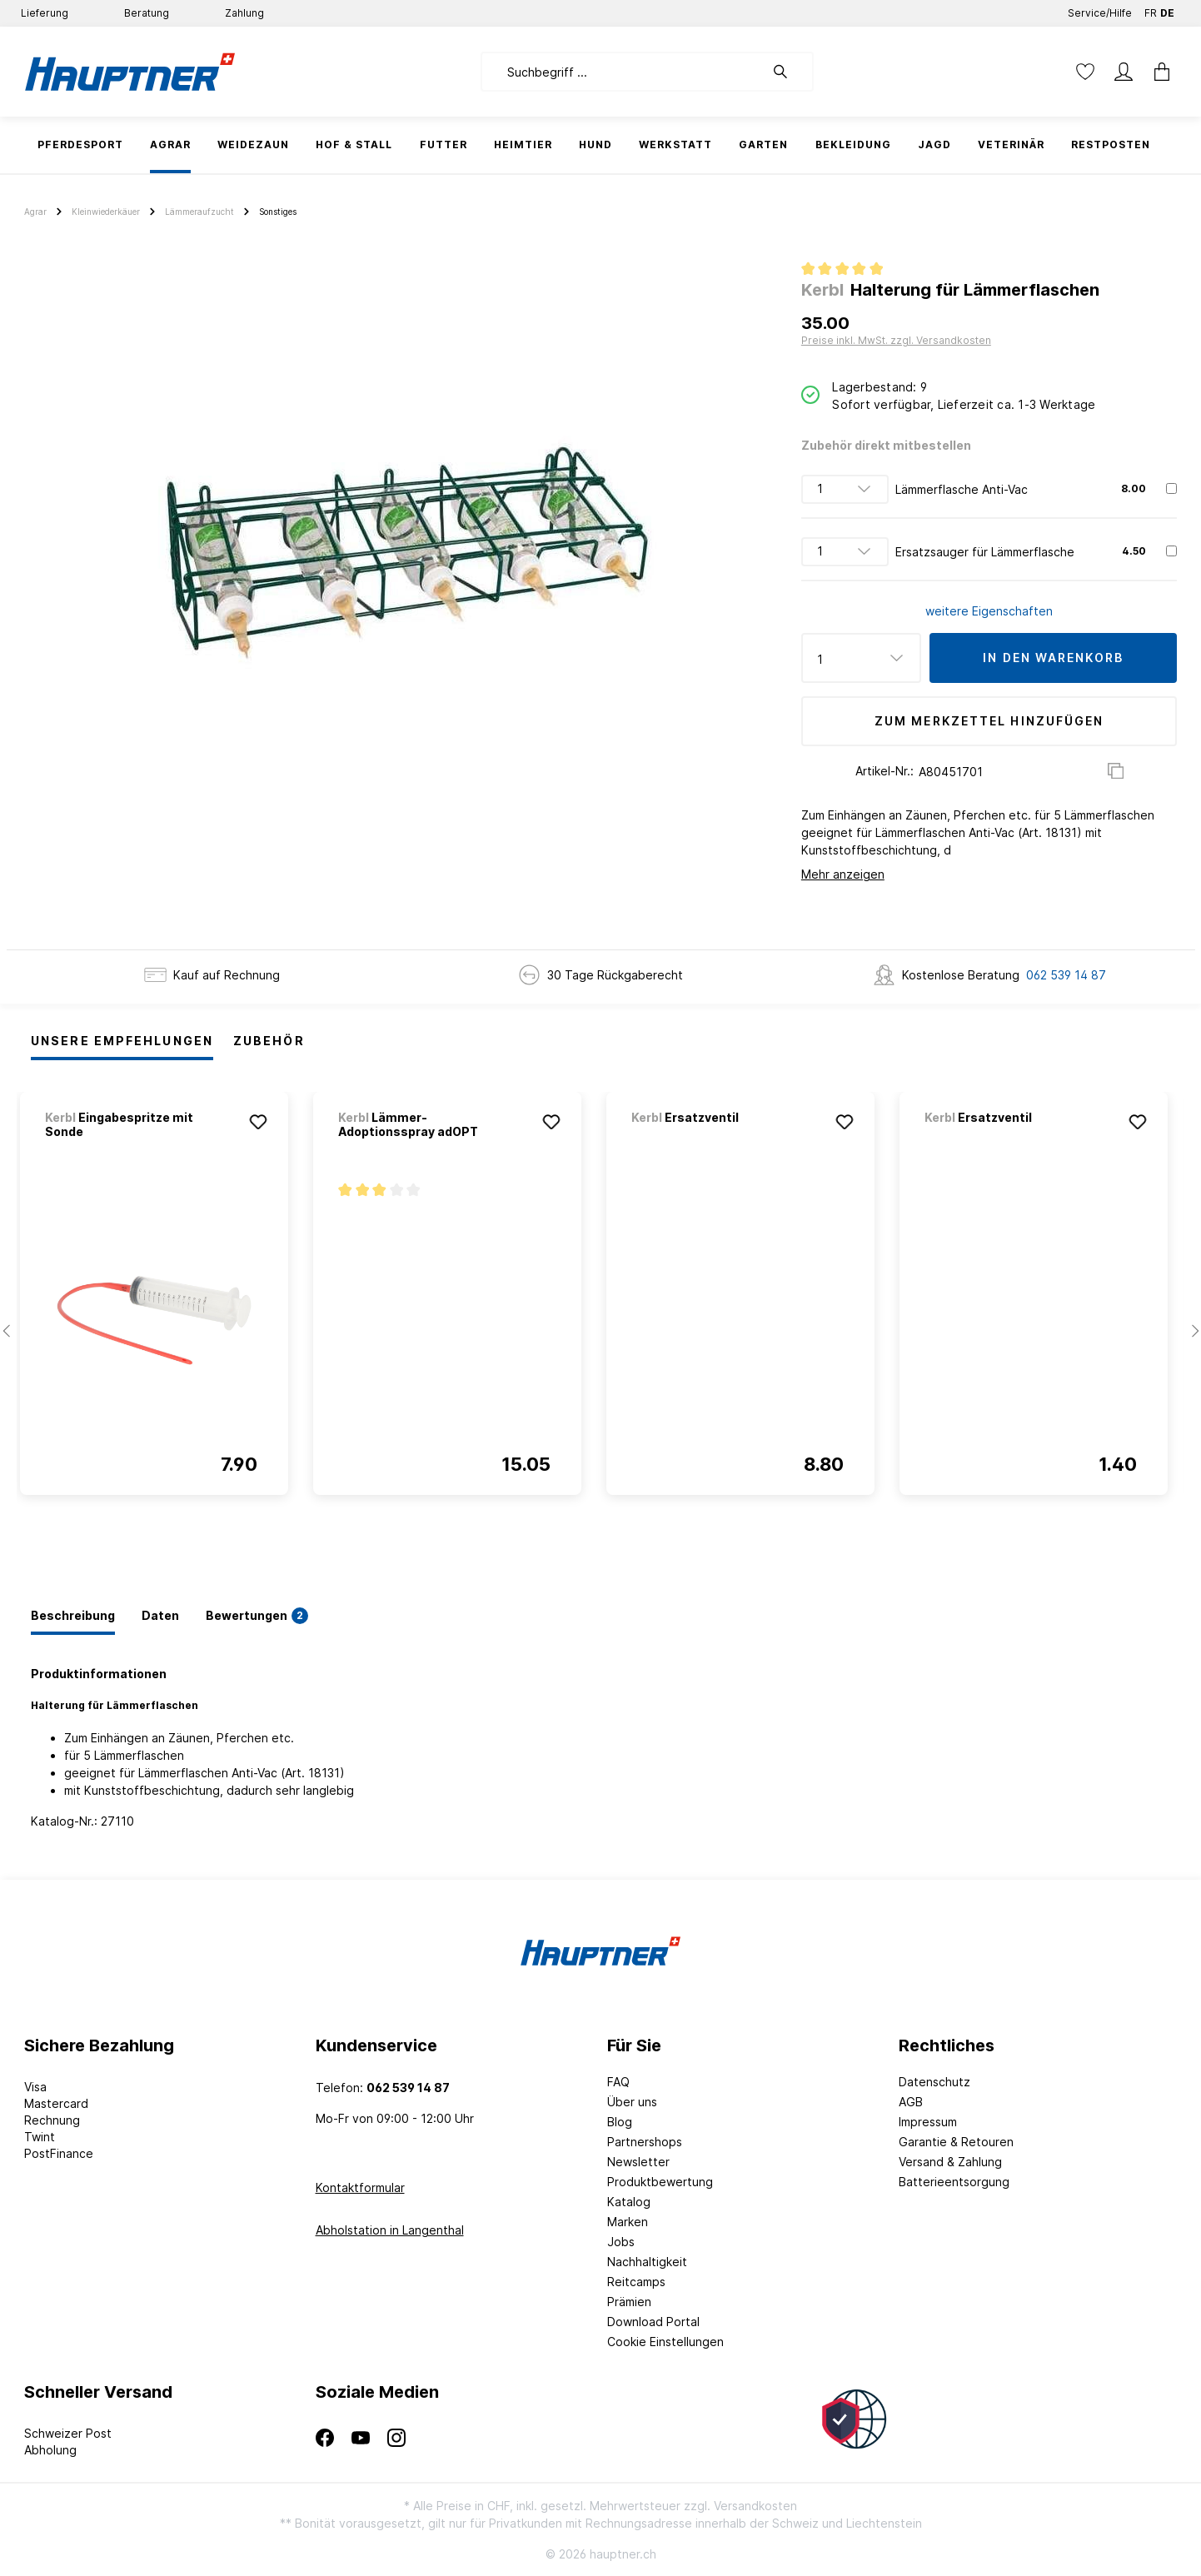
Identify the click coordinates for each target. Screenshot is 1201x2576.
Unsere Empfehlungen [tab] (122, 1041)
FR (1150, 9)
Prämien (629, 2301)
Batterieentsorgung (954, 2182)
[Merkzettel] (1085, 71)
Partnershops (644, 2142)
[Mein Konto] (1123, 71)
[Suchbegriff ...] (623, 72)
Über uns (632, 2102)
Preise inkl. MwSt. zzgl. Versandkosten (896, 340)
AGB (911, 2102)
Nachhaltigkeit (647, 2262)
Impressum (928, 2122)
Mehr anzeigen (843, 874)
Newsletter (638, 2162)
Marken (627, 2222)
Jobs (621, 2242)
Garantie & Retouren (956, 2142)
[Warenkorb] (1157, 71)
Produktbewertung (660, 2182)
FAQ (618, 2082)
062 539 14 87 (1066, 975)
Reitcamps (636, 2282)
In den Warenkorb (1053, 657)
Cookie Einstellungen (665, 2341)
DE (1167, 9)
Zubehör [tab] (269, 1041)
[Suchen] (789, 72)
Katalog (628, 2202)
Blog (619, 2122)
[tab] (73, 1616)
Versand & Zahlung (950, 2162)
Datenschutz (934, 2082)
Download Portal (653, 2321)
